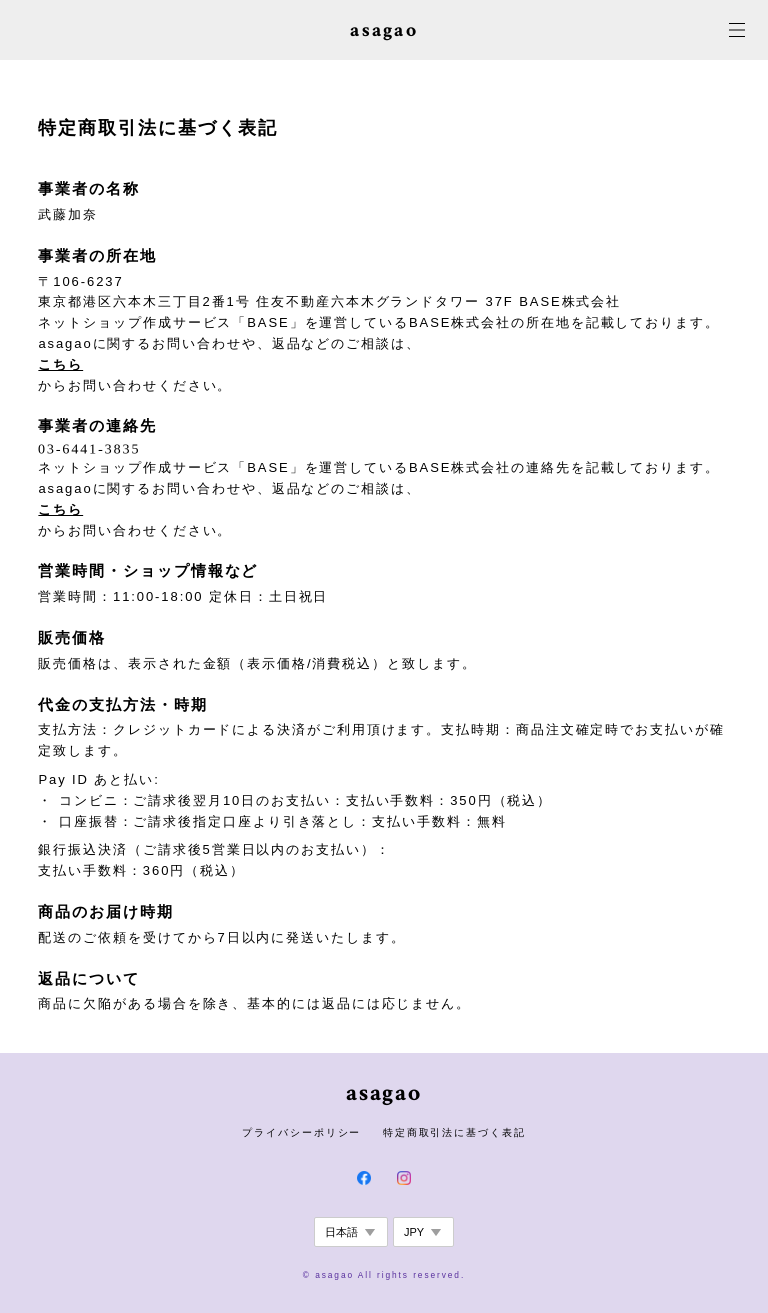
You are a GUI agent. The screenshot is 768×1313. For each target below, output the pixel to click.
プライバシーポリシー (301, 1132)
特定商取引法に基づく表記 (454, 1132)
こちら (60, 364)
